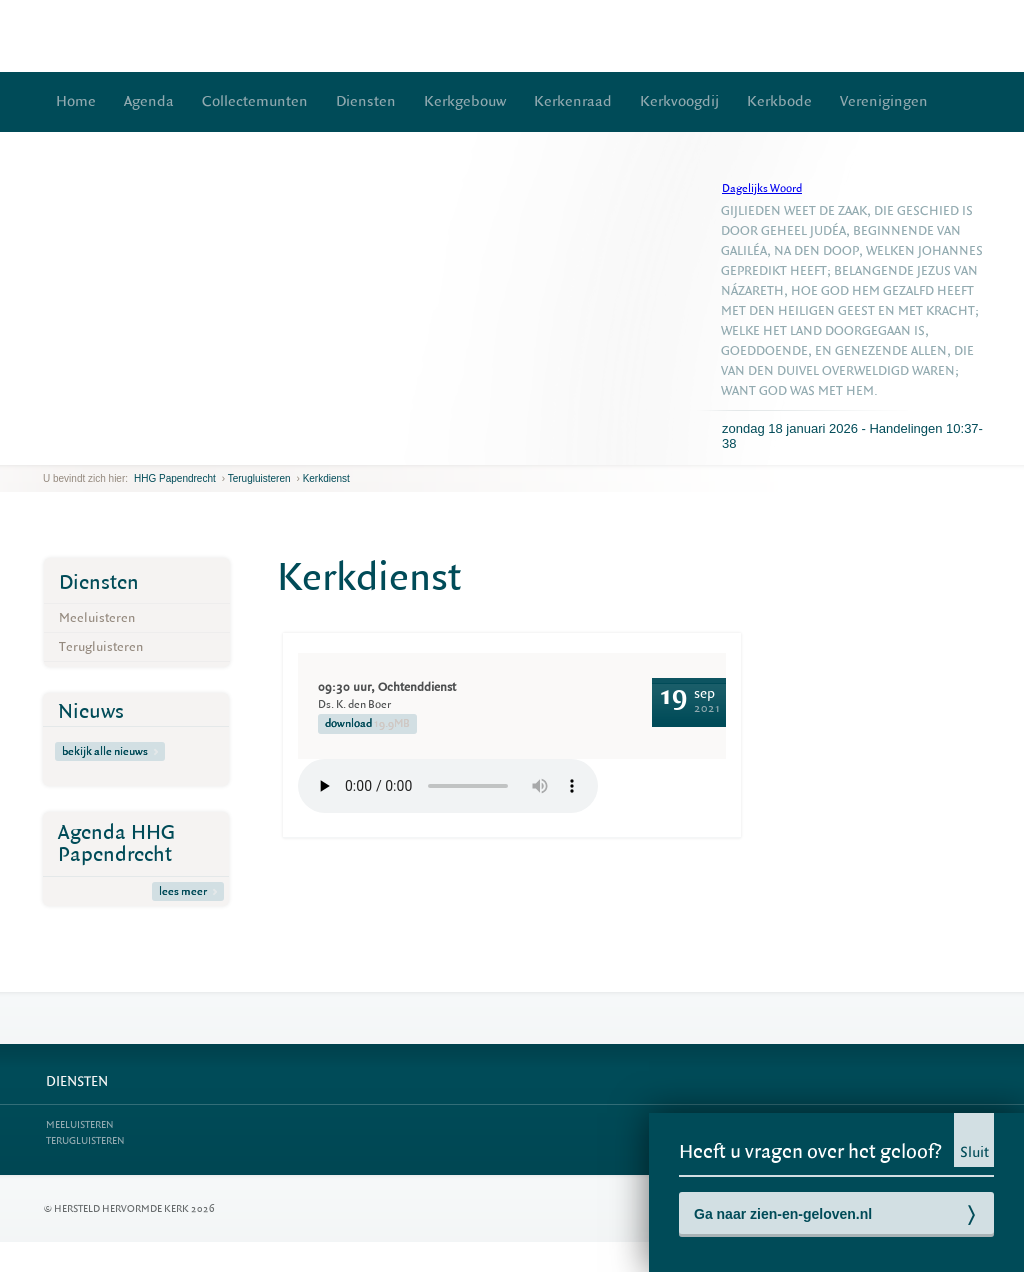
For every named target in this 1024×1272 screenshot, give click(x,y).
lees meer (188, 891)
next (72, 449)
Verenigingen (884, 101)
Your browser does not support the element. (448, 786)
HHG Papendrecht (175, 478)
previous (48, 449)
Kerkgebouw (465, 101)
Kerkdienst (326, 478)
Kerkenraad (573, 101)
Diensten (366, 101)
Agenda (149, 101)
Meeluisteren (97, 617)
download (367, 724)
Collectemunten (255, 101)
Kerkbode (779, 101)
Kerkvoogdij (679, 101)
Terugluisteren (259, 478)
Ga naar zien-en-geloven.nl (783, 1214)
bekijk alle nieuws (110, 751)
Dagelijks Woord (762, 188)
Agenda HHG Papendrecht (116, 843)
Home (76, 101)
